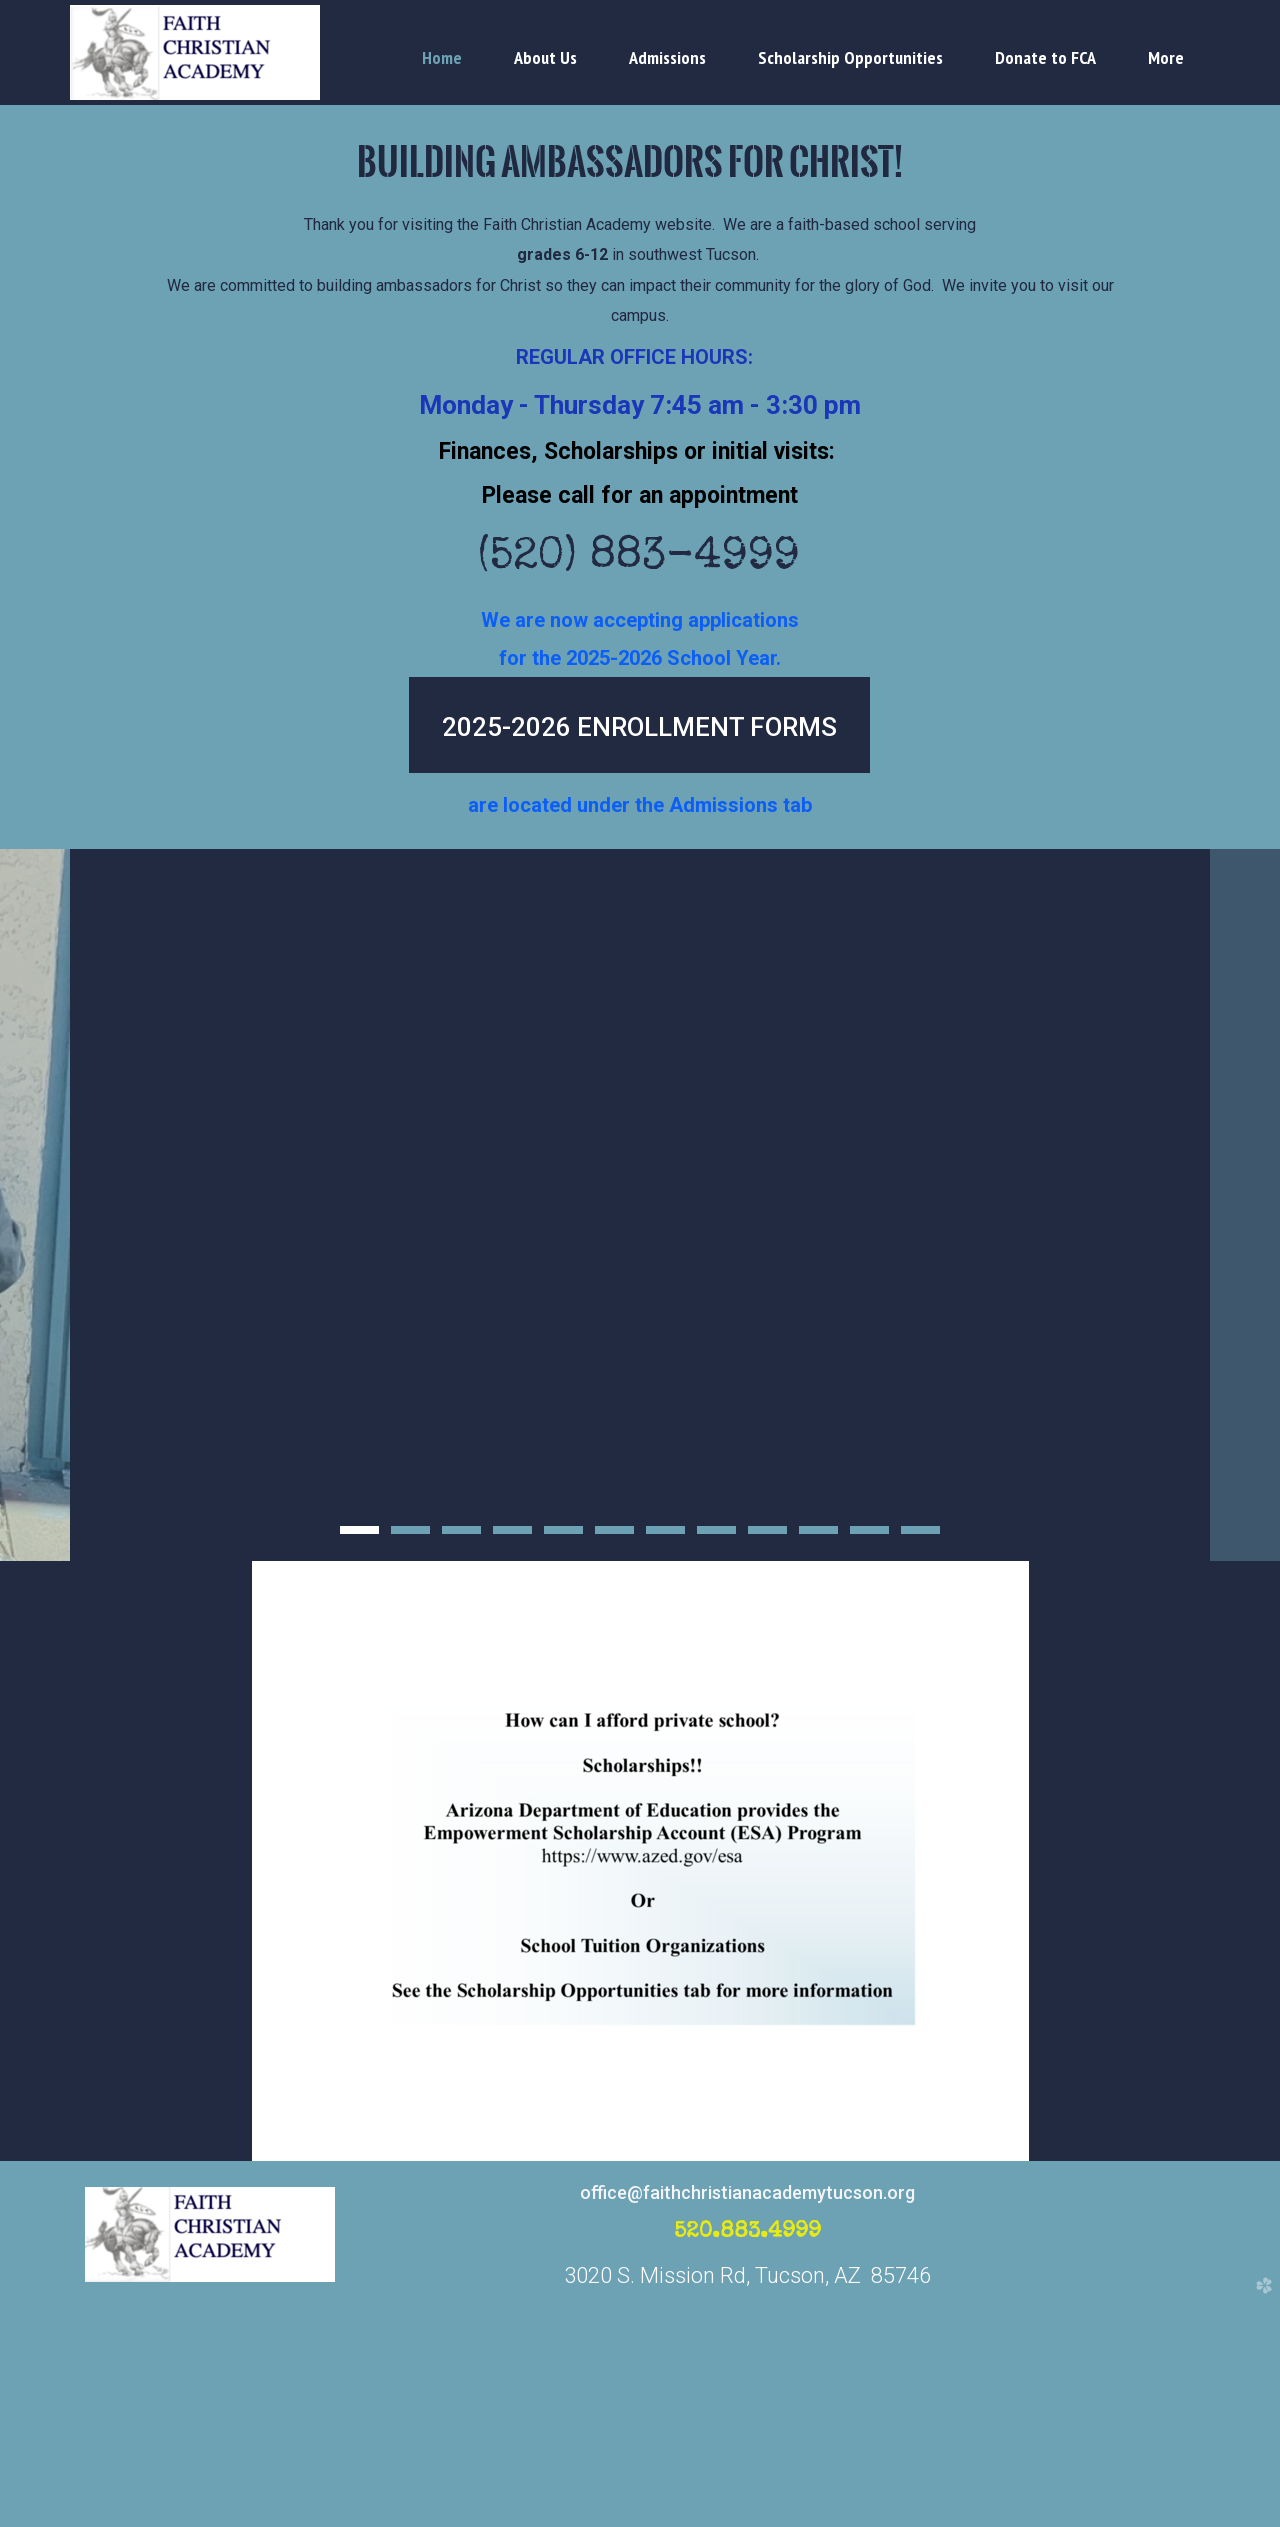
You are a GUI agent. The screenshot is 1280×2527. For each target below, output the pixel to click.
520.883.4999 (748, 2459)
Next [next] (1245, 1318)
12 (920, 1762)
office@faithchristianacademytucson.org (747, 2418)
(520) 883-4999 (640, 559)
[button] (639, 725)
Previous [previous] (35, 1318)
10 (818, 1762)
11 (869, 1762)
